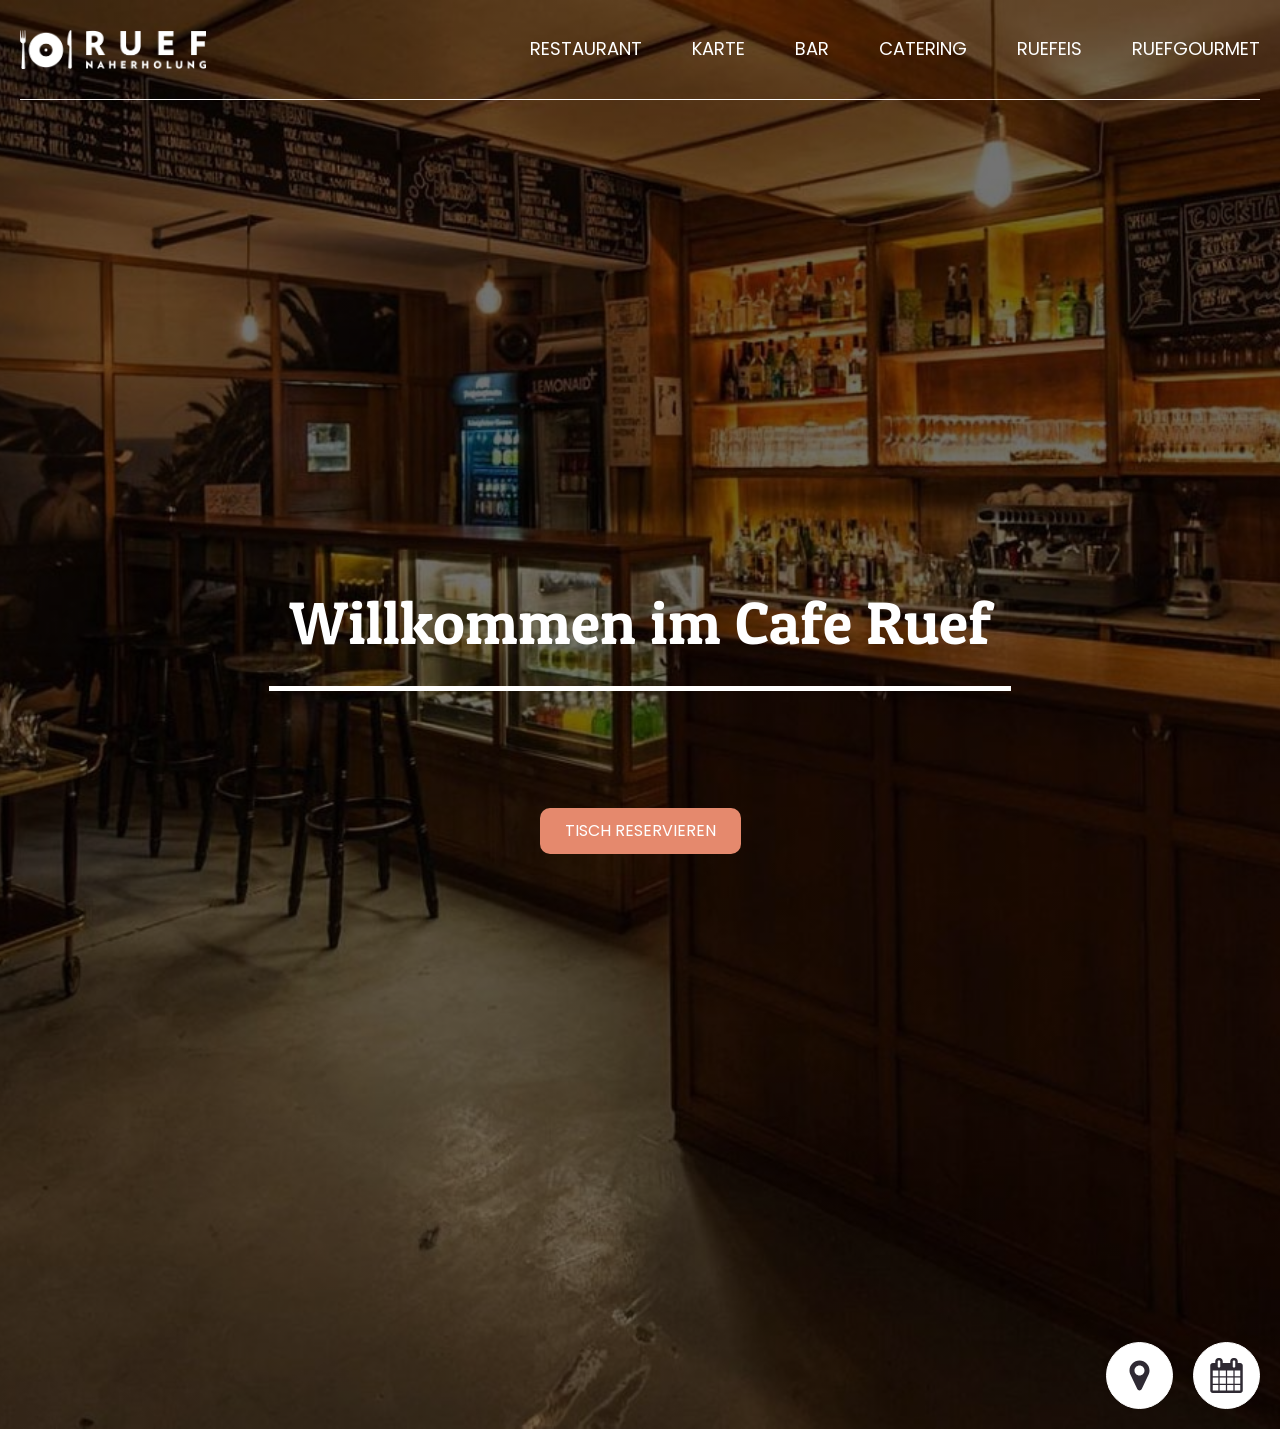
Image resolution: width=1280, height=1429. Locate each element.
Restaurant (586, 48)
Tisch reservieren (640, 830)
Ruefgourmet (1196, 48)
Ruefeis (1049, 48)
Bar (812, 48)
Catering (923, 48)
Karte (718, 48)
